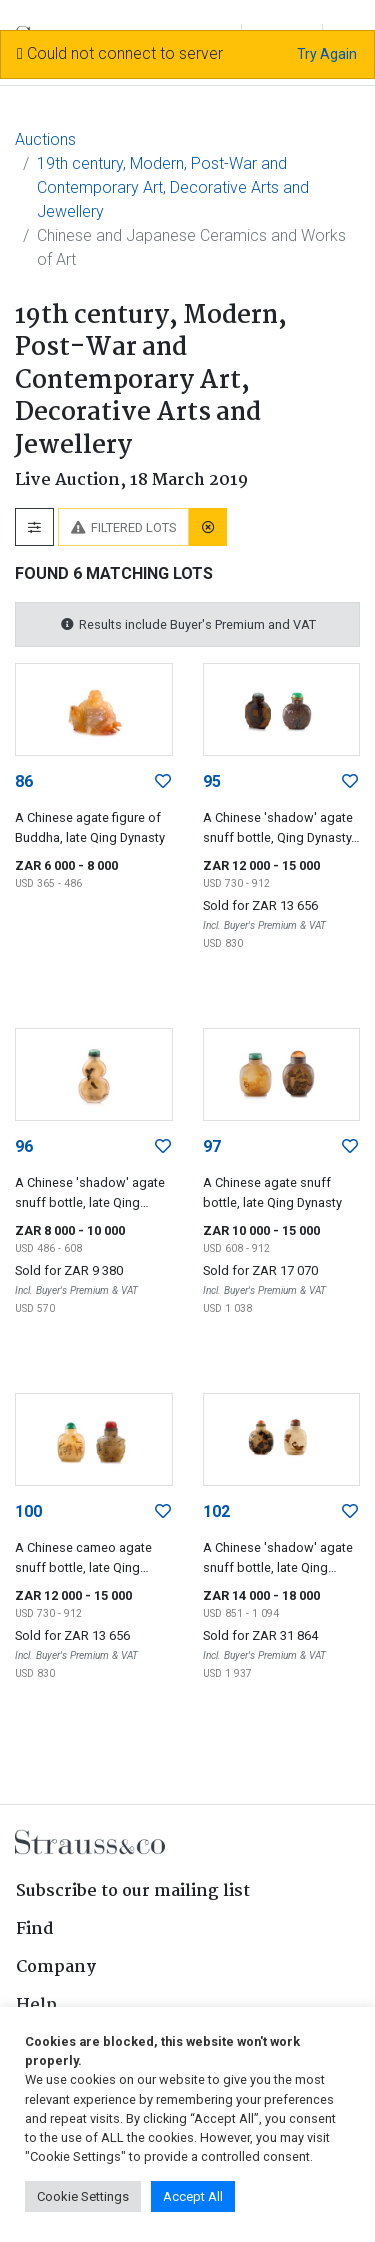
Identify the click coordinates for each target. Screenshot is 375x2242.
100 (28, 1511)
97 (212, 1146)
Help (36, 2005)
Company (56, 1967)
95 (212, 781)
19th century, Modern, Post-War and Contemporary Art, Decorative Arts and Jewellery (173, 187)
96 (24, 1146)
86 (24, 781)
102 (216, 1511)
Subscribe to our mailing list (133, 1891)
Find (35, 1929)
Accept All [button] (193, 2196)
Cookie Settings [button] (83, 2196)
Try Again (327, 54)
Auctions (45, 139)
